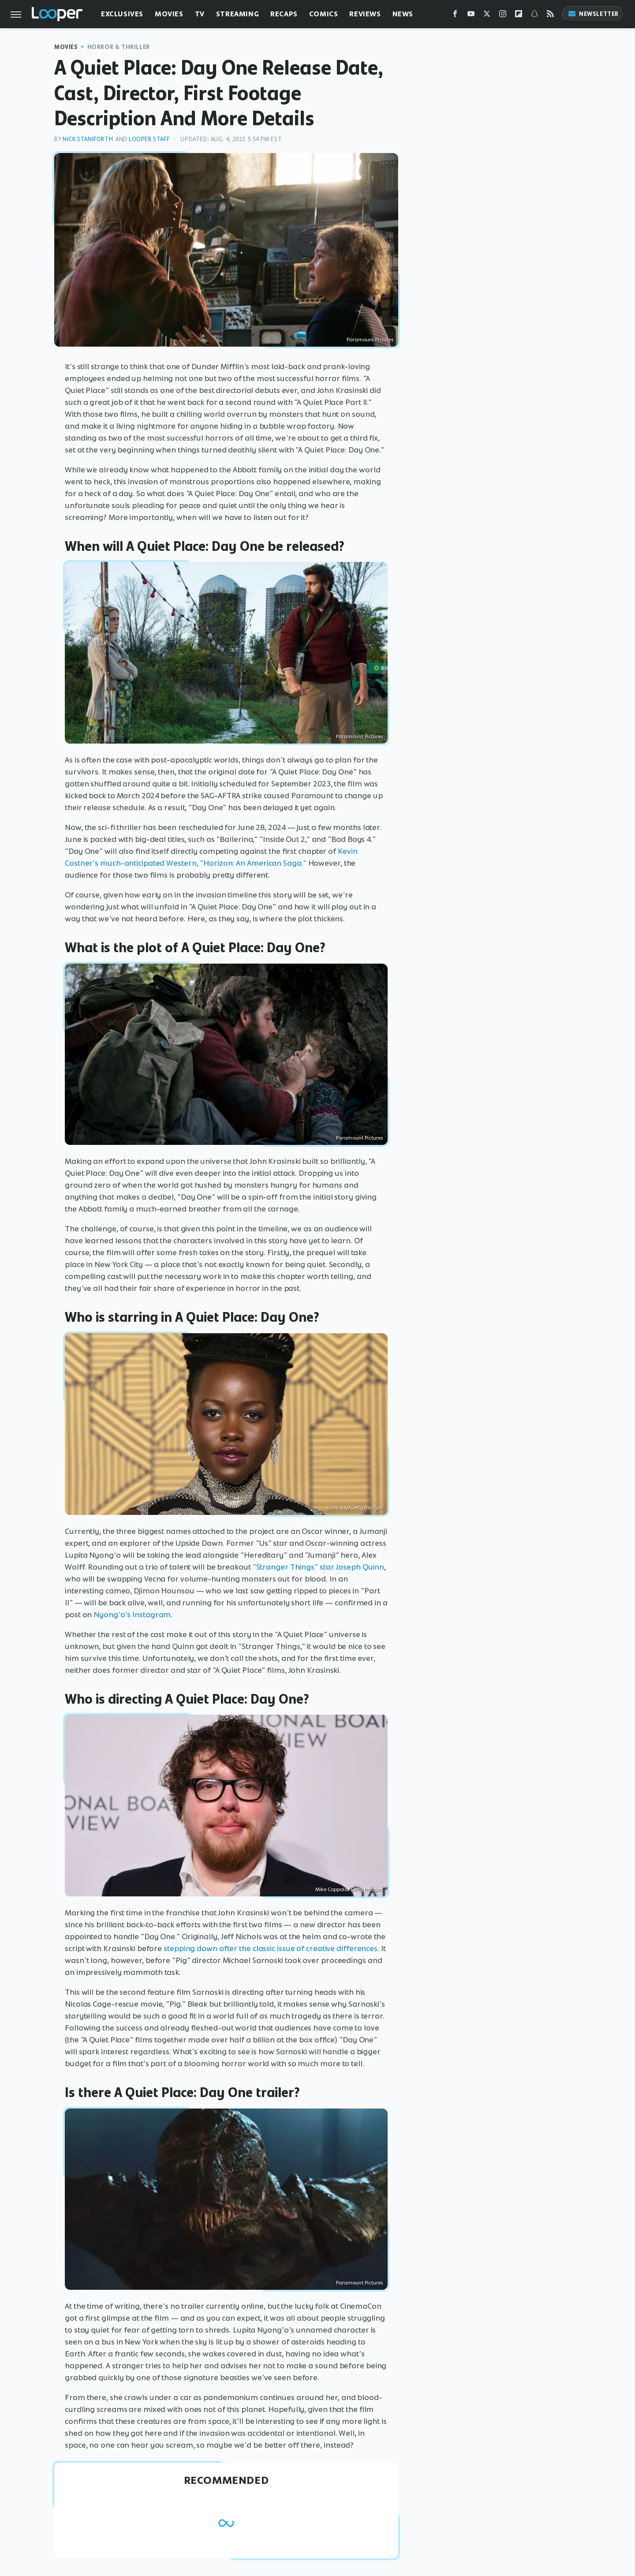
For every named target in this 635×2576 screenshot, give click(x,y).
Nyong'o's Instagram (132, 1614)
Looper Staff (149, 139)
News (402, 14)
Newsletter (593, 14)
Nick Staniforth (88, 139)
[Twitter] (486, 16)
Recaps (284, 14)
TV (200, 14)
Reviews (365, 14)
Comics (323, 14)
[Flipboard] (518, 16)
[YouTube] (471, 16)
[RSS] (550, 16)
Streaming (237, 14)
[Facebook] (455, 16)
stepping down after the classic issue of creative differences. (271, 1948)
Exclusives (122, 14)
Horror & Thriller (118, 47)
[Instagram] (502, 16)
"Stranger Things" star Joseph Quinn (319, 1567)
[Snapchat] (534, 16)
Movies (169, 14)
